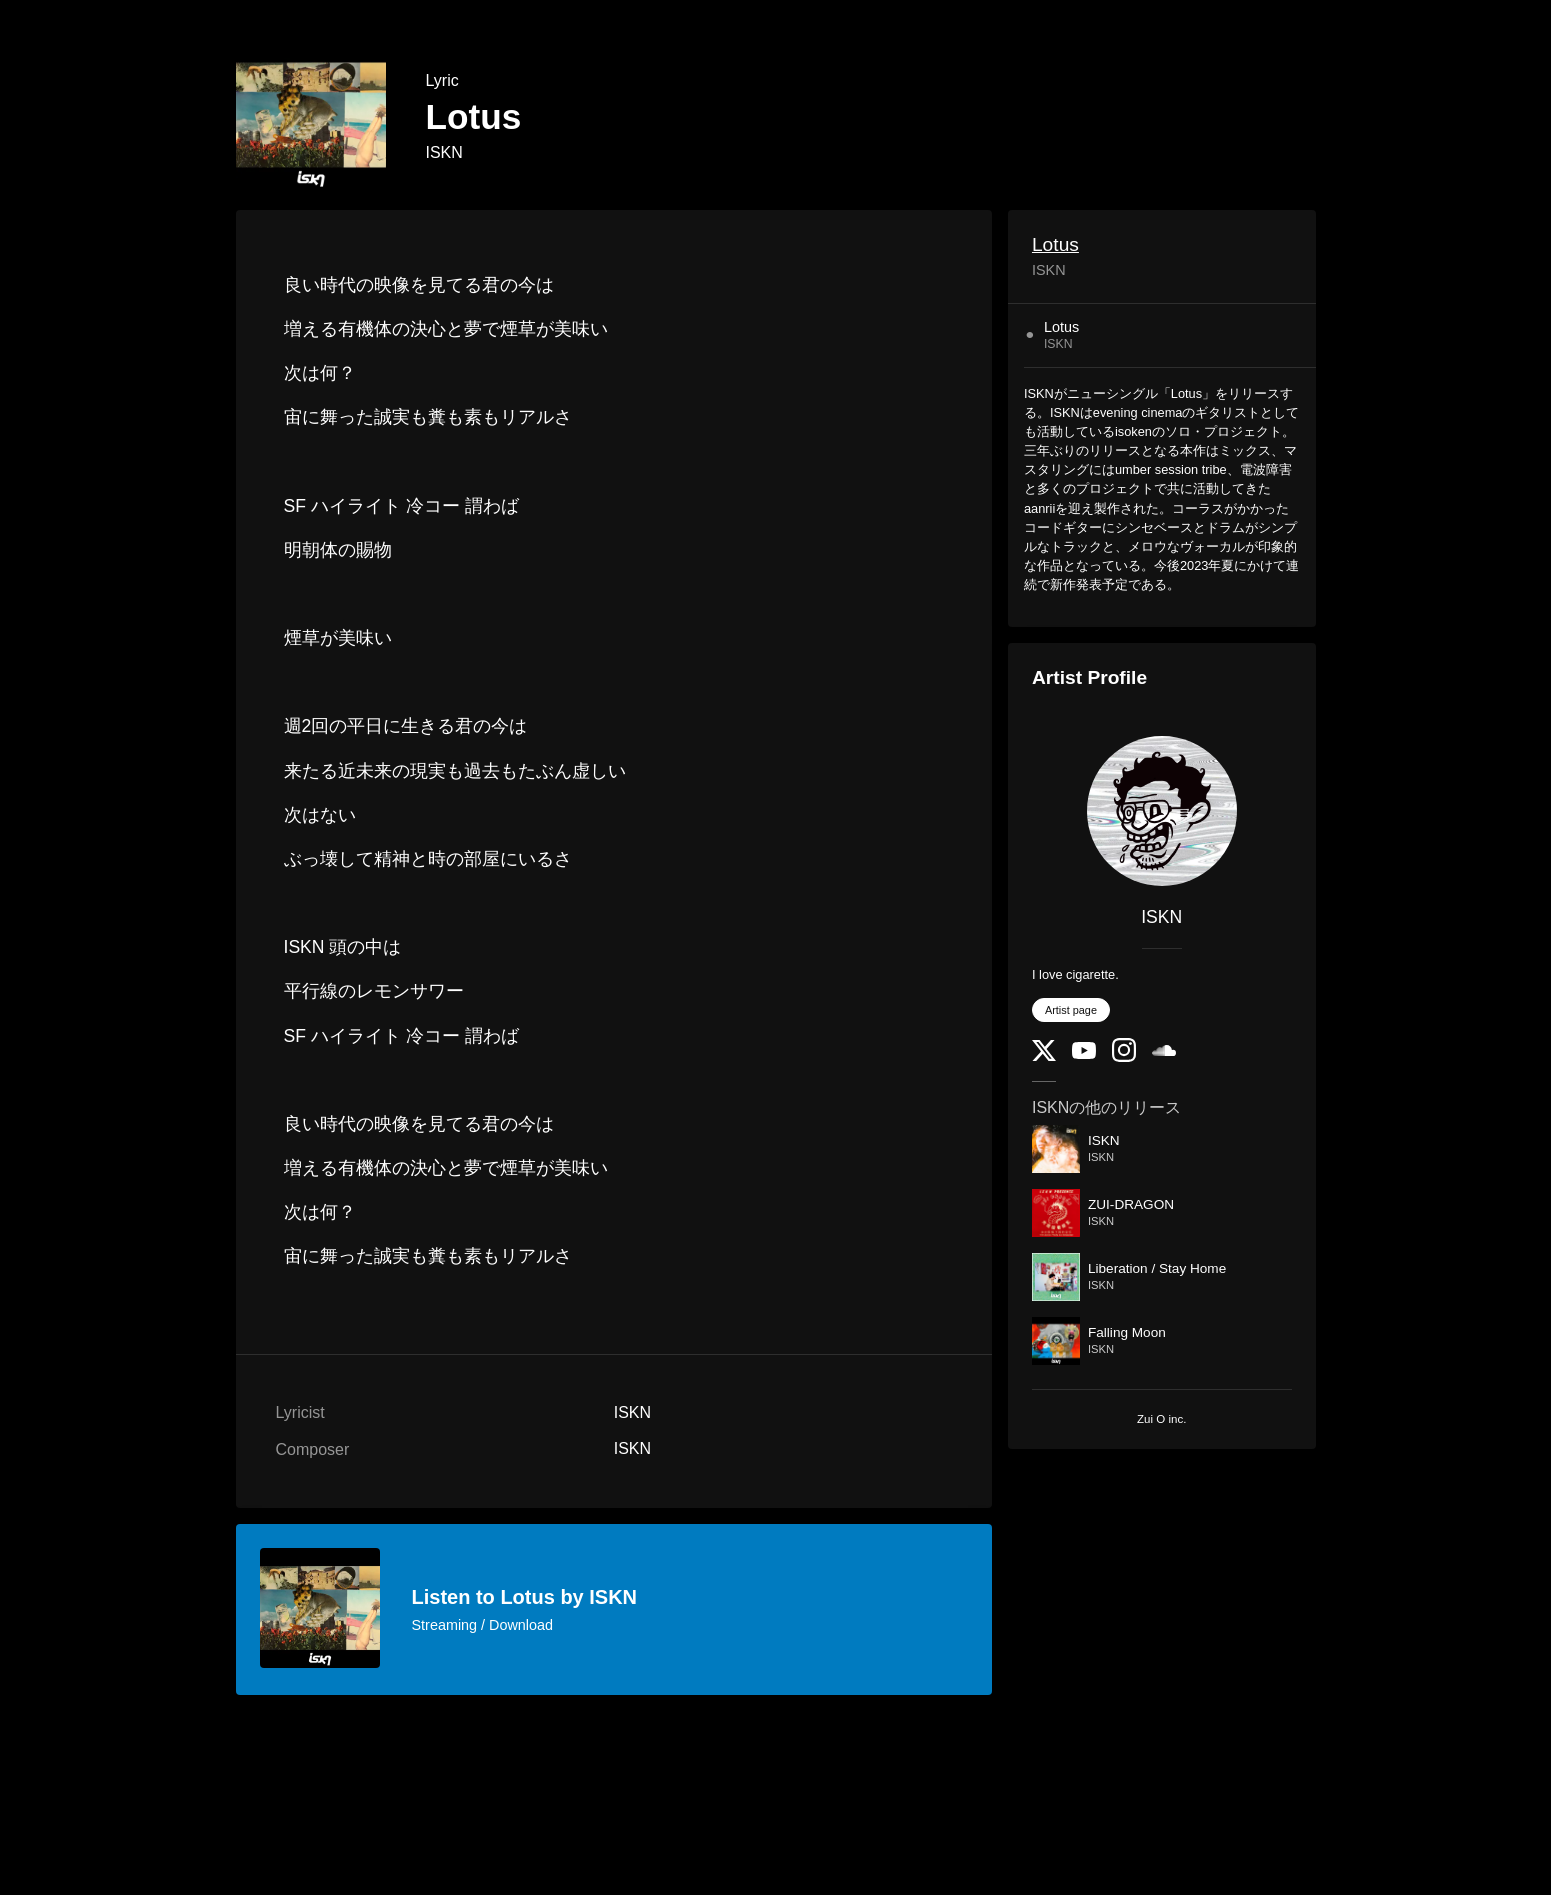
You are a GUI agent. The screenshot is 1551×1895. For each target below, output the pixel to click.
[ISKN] (1162, 811)
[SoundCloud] (1164, 1051)
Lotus (1055, 244)
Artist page (1071, 1010)
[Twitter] (1044, 1056)
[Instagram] (1124, 1057)
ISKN (444, 152)
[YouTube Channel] (1084, 1054)
